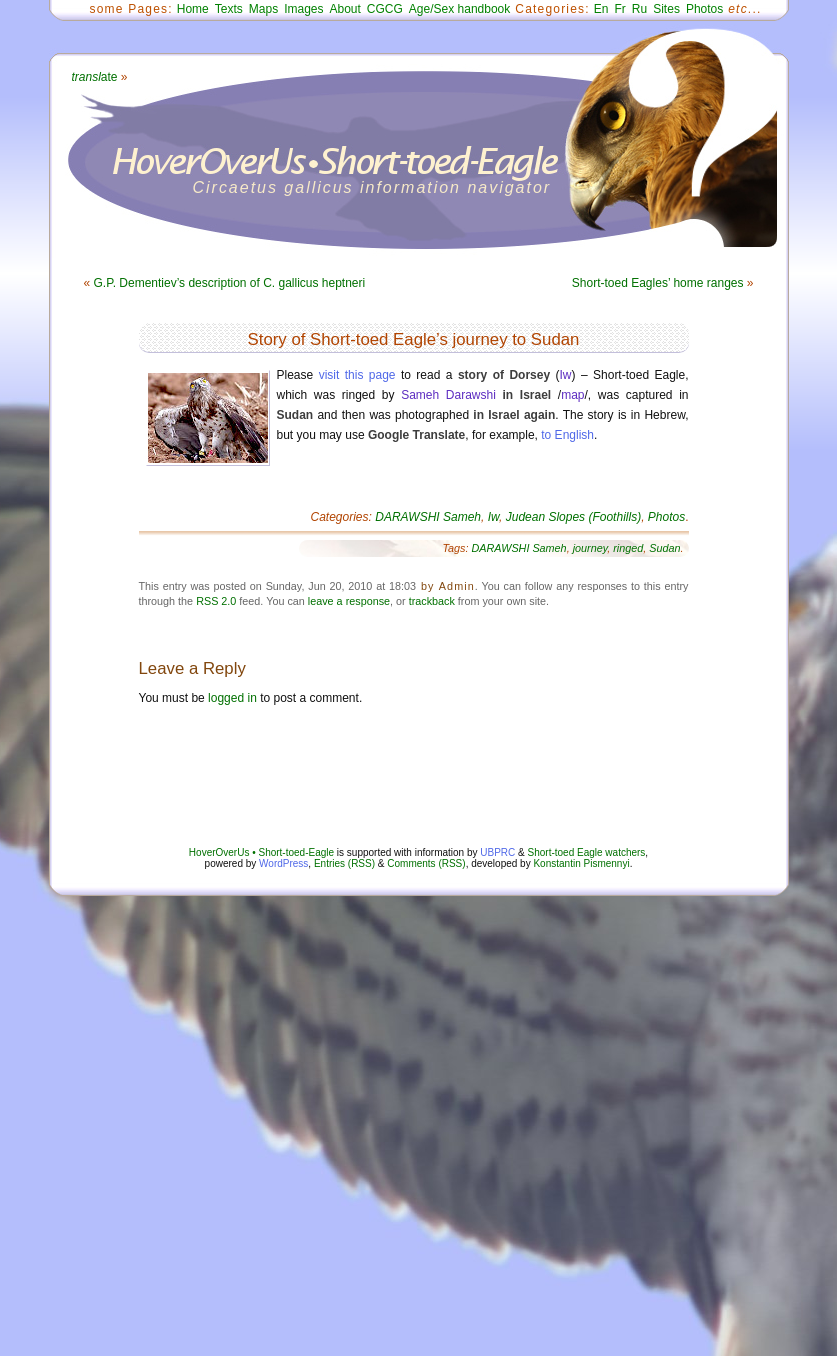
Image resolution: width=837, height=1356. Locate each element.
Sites (666, 9)
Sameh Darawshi (448, 395)
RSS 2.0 (216, 601)
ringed (628, 548)
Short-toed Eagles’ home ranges (658, 283)
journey (590, 548)
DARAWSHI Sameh (428, 517)
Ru (639, 9)
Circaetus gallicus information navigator (372, 187)
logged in (232, 698)
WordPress (283, 863)
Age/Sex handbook (459, 9)
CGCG (385, 9)
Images (303, 9)
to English (567, 435)
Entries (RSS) (344, 863)
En (601, 9)
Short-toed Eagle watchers (587, 852)
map (572, 395)
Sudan (664, 548)
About (344, 9)
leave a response (349, 601)
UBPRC (497, 852)
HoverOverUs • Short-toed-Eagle (261, 852)
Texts (229, 9)
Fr (620, 9)
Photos (704, 9)
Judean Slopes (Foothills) (573, 517)
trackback (432, 601)
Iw (566, 375)
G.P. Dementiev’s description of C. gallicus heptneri (230, 283)
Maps (263, 9)
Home (193, 9)
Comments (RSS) (426, 863)
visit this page (357, 375)
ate (95, 77)
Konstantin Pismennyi (581, 863)
